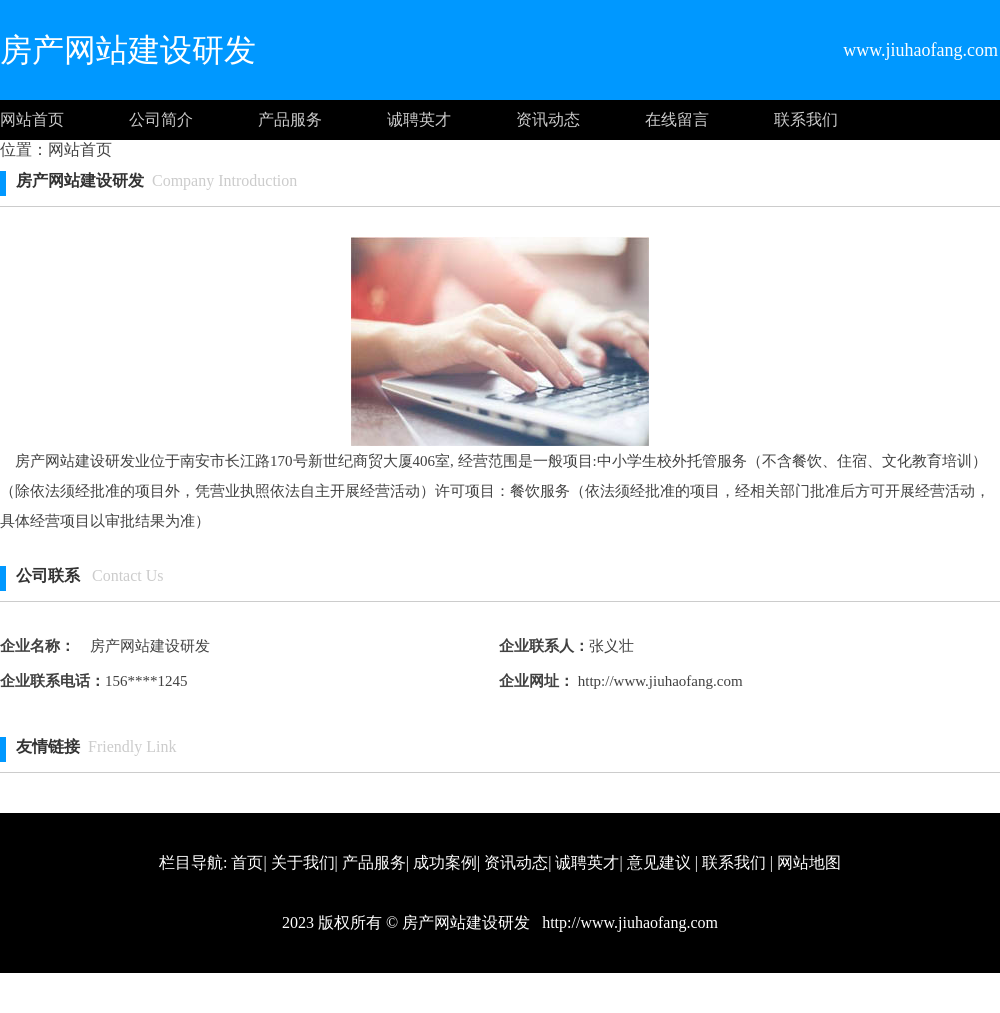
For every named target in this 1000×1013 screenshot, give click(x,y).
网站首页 (32, 119)
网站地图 (809, 862)
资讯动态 (548, 119)
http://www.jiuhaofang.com (658, 681)
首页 (247, 862)
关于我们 (303, 862)
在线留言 (677, 119)
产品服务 (290, 119)
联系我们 (806, 119)
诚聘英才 (419, 119)
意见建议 (659, 862)
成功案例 (445, 862)
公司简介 (161, 119)
